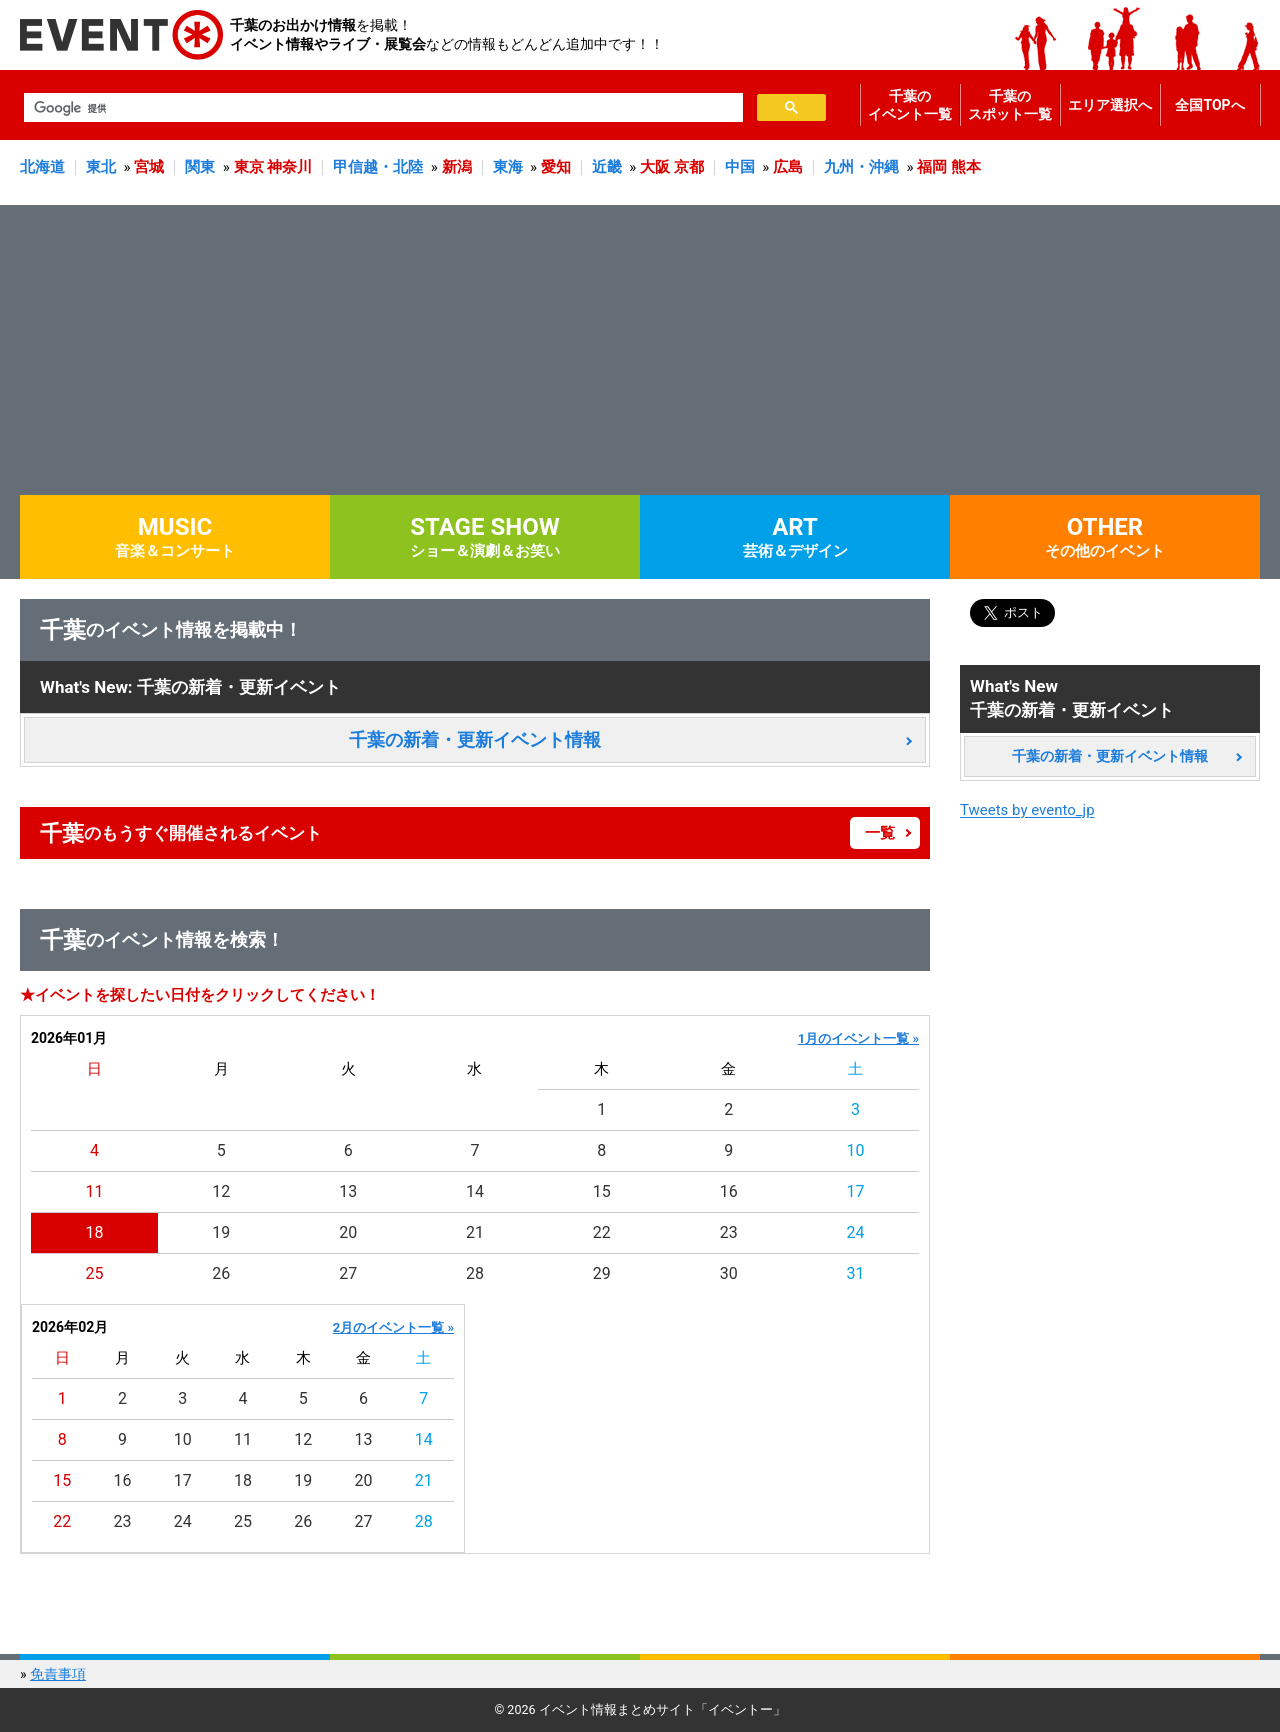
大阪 (655, 167)
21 (475, 1232)
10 (856, 1150)
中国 (740, 167)
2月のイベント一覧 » (393, 1327)
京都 (689, 167)
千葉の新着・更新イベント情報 (475, 739)
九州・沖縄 (861, 167)
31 (856, 1273)
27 (348, 1273)
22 (602, 1232)
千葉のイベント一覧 (910, 105)
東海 (508, 167)
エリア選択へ (1110, 105)
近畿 (607, 167)
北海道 (42, 167)
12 (221, 1191)
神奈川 (289, 167)
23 (729, 1232)
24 (856, 1232)
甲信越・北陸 (378, 167)
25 (94, 1273)
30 (729, 1273)
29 (602, 1273)
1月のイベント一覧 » (858, 1038)
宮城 (149, 167)
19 (221, 1232)
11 (94, 1191)
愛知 (556, 167)
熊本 (966, 167)
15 (602, 1191)
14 (475, 1191)
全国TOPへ (1209, 105)
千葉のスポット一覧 (1010, 105)
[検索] (381, 108)
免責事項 (58, 1674)
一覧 (880, 833)
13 (348, 1191)
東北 (101, 167)
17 (856, 1191)
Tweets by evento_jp (1027, 810)
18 (94, 1232)
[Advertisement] (640, 345)
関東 (200, 167)
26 (221, 1273)
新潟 (457, 167)
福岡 (932, 167)
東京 (249, 167)
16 (729, 1191)
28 (475, 1273)
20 (348, 1232)
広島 (788, 167)
